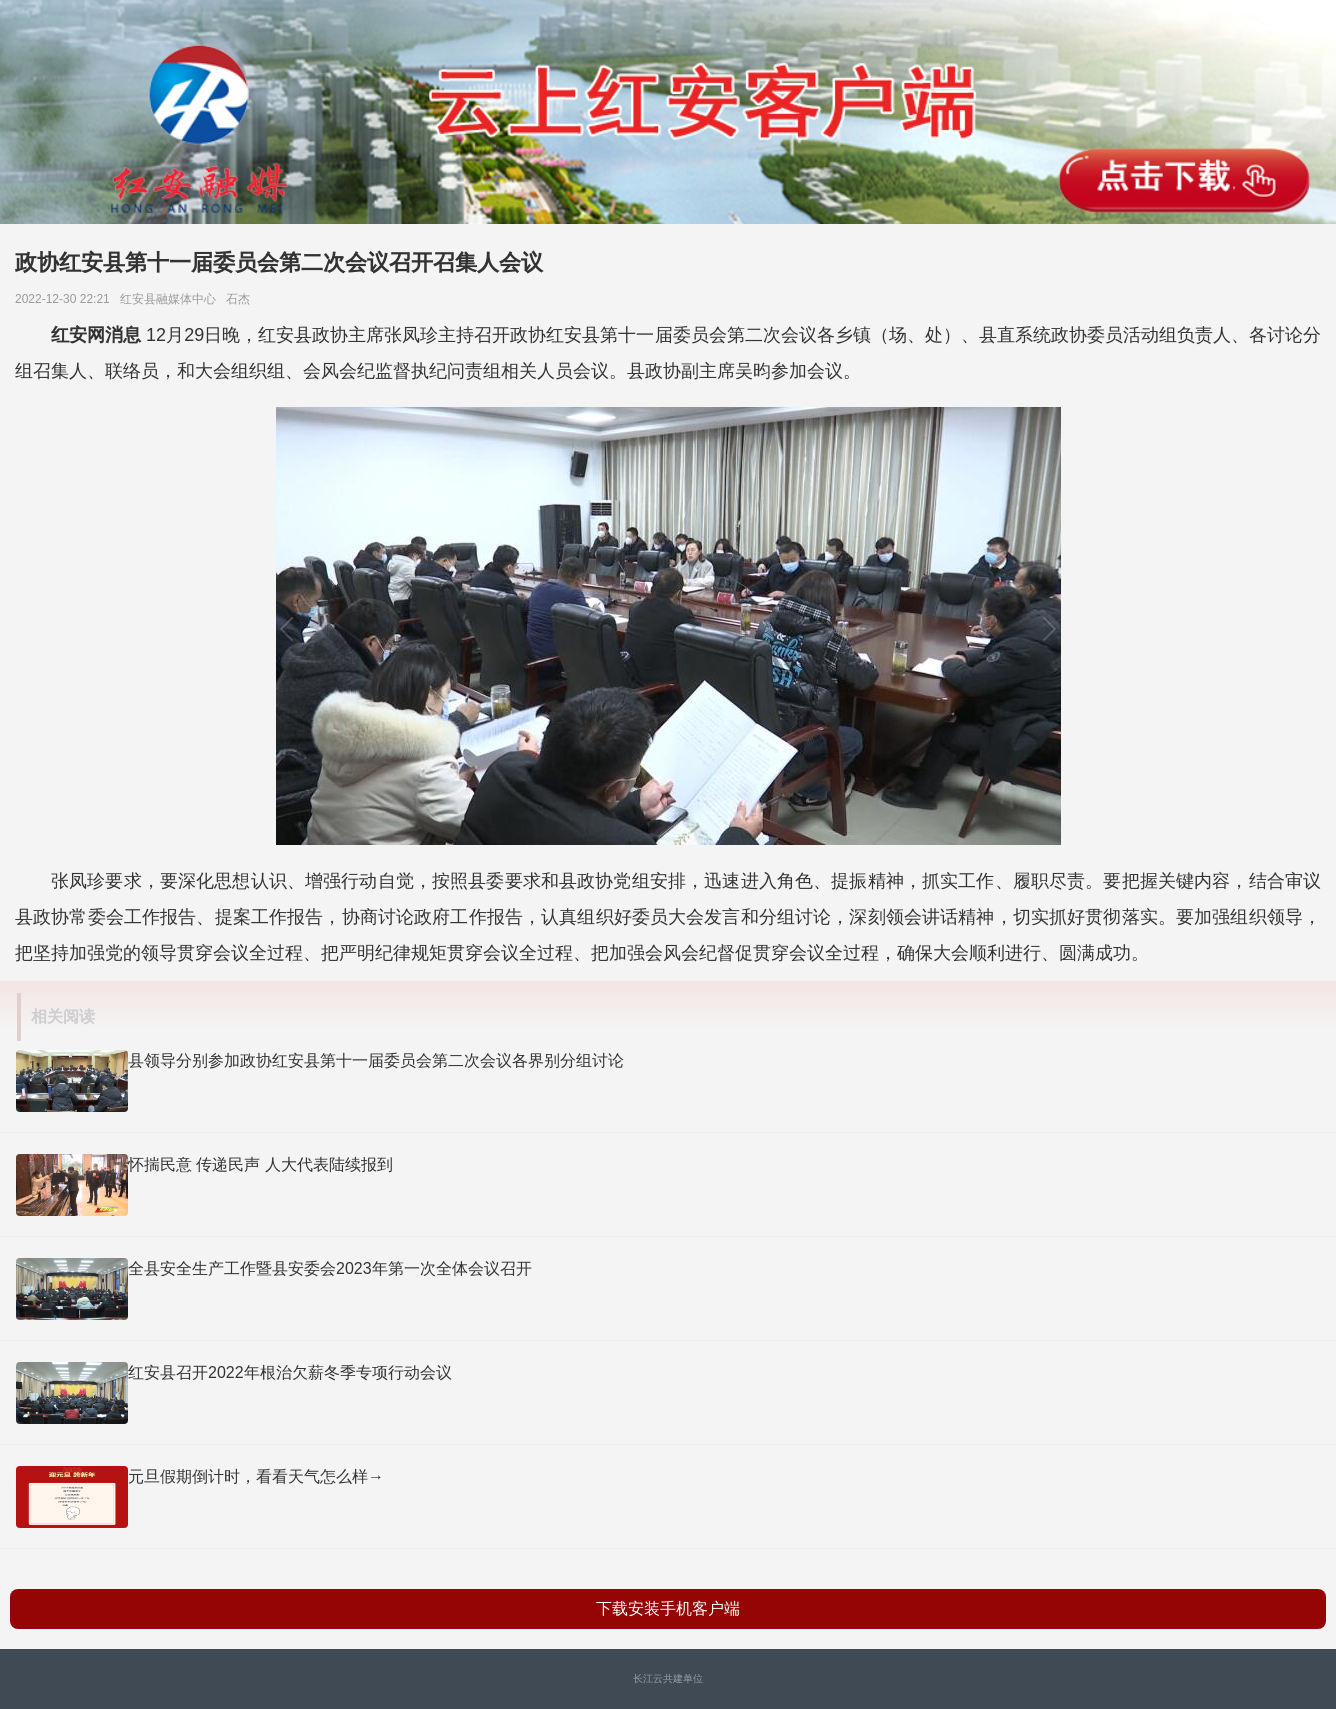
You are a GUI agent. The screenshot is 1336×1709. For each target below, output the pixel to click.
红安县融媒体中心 (171, 299)
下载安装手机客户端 (668, 1608)
